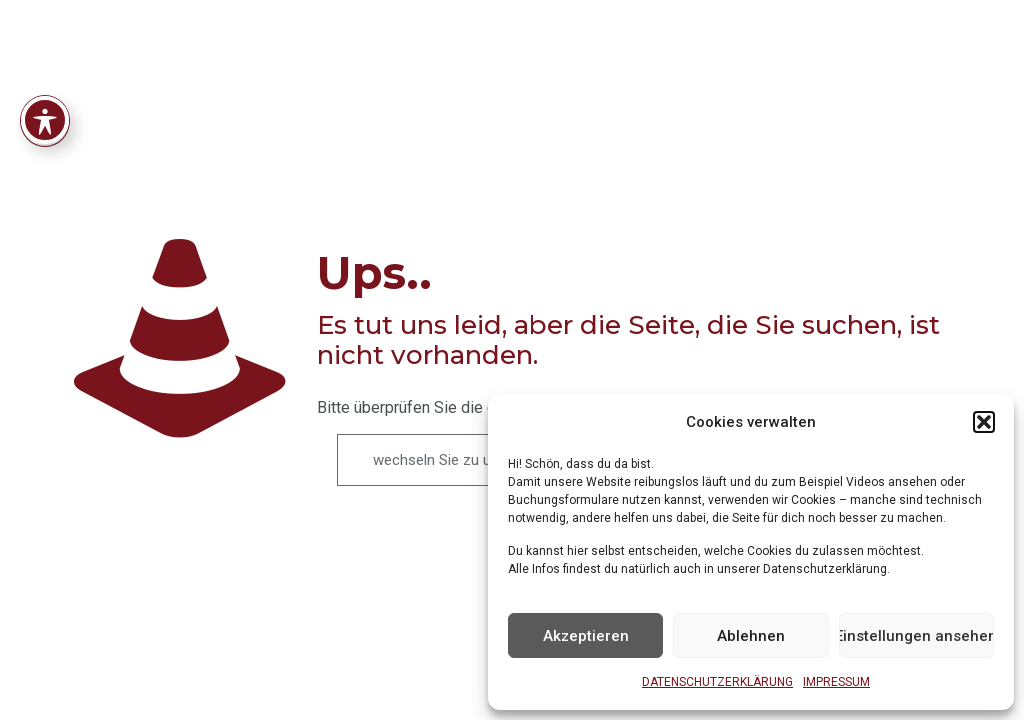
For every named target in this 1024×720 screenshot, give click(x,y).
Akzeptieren (586, 636)
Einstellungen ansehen (916, 636)
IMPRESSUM (836, 682)
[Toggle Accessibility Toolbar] (45, 68)
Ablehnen (751, 636)
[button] (984, 422)
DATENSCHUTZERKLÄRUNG (717, 682)
